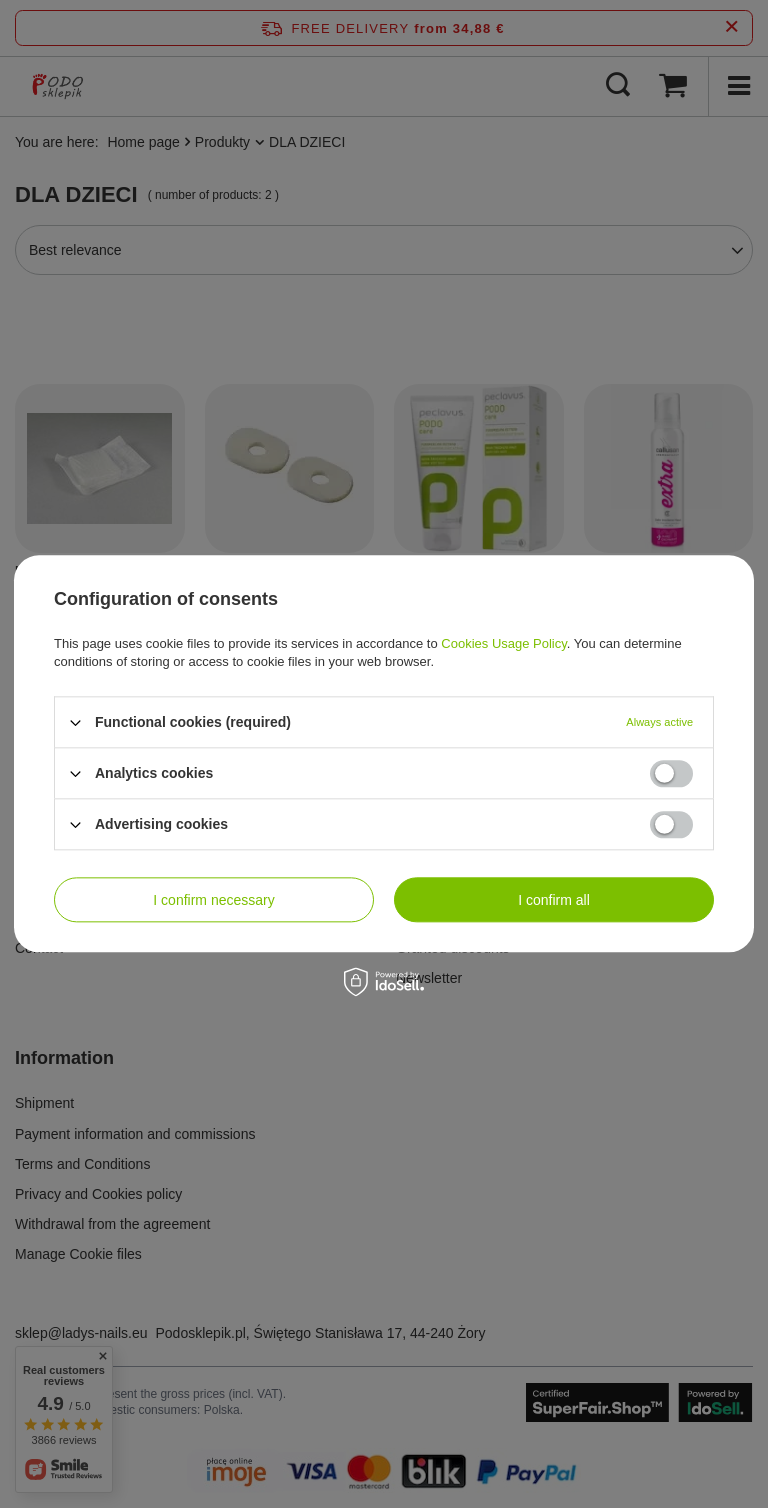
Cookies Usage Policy (503, 643)
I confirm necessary (213, 900)
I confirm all (554, 900)
